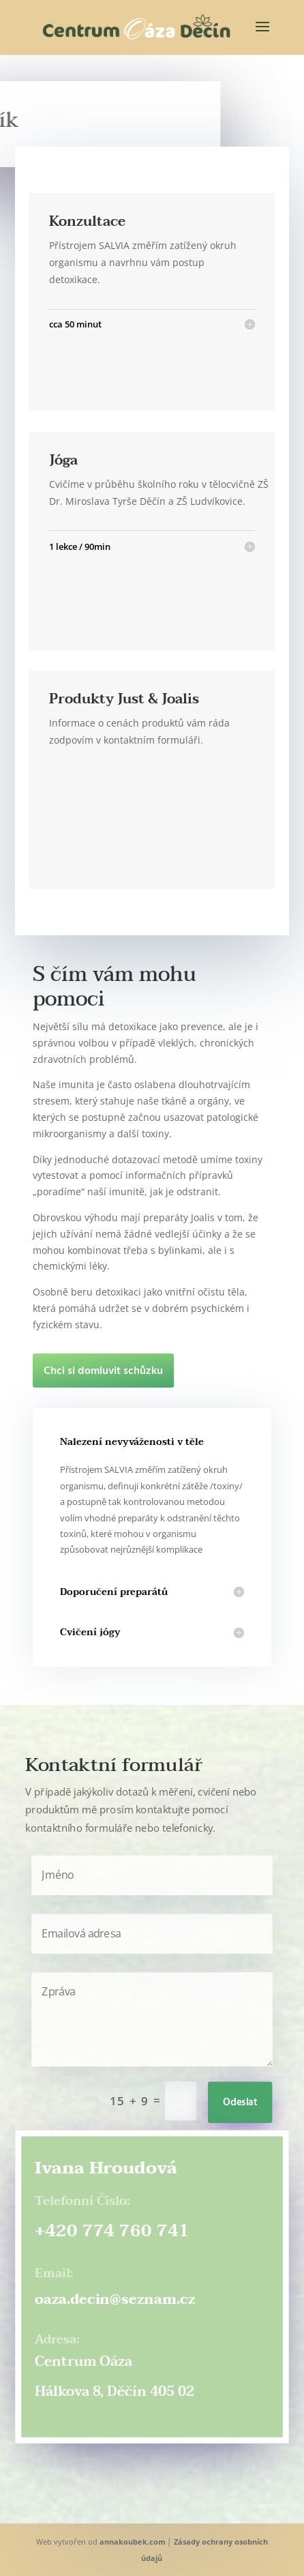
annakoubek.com (133, 2541)
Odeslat (240, 2102)
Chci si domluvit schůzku (103, 1371)
